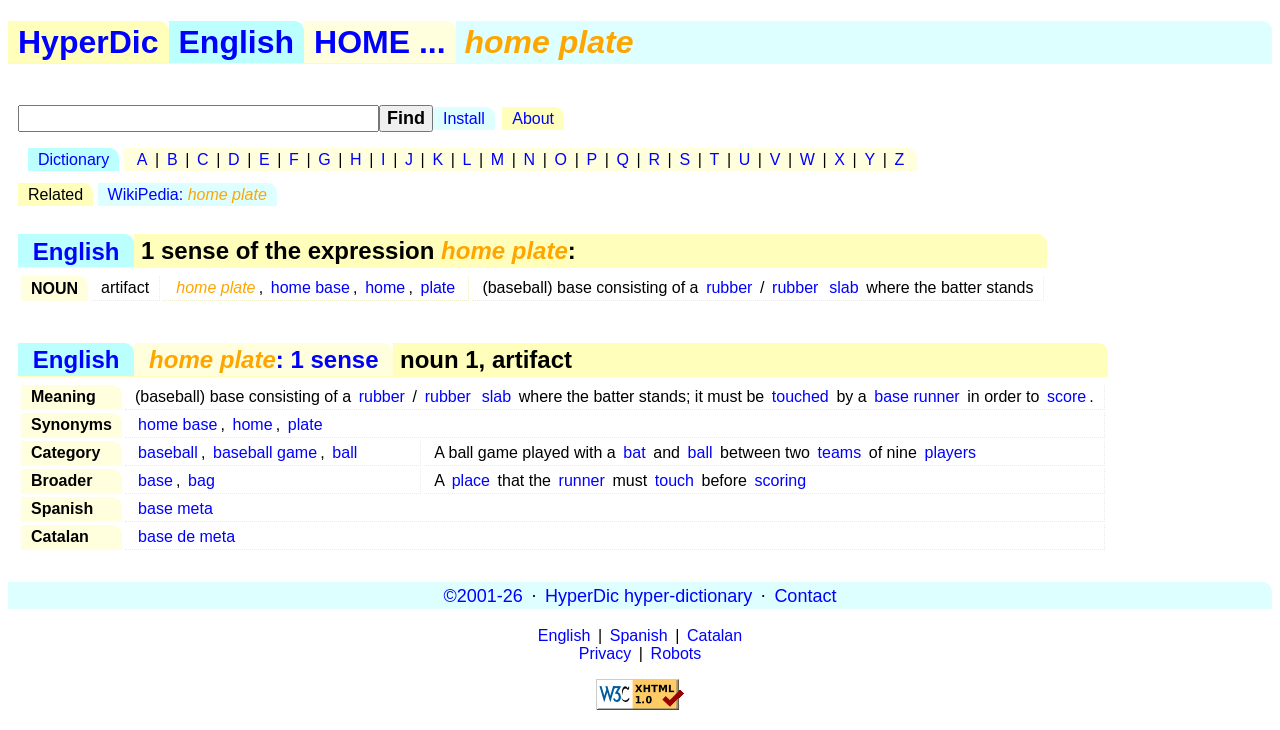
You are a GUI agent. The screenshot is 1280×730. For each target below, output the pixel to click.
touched (800, 396)
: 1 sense (263, 359)
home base (310, 287)
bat (634, 452)
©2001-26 (483, 595)
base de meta (186, 536)
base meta (175, 508)
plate (437, 287)
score (1066, 396)
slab (843, 287)
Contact (805, 595)
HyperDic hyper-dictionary (648, 595)
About (533, 118)
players (950, 452)
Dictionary (73, 159)
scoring (781, 480)
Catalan (714, 635)
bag (201, 480)
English (237, 42)
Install (464, 118)
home (385, 287)
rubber (729, 287)
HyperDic (88, 42)
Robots (676, 653)
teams (840, 452)
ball (344, 452)
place (471, 480)
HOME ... (380, 42)
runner (582, 480)
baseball (168, 452)
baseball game (265, 452)
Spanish (639, 635)
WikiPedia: (187, 194)
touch (674, 480)
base (155, 480)
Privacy (605, 653)
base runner (916, 396)
